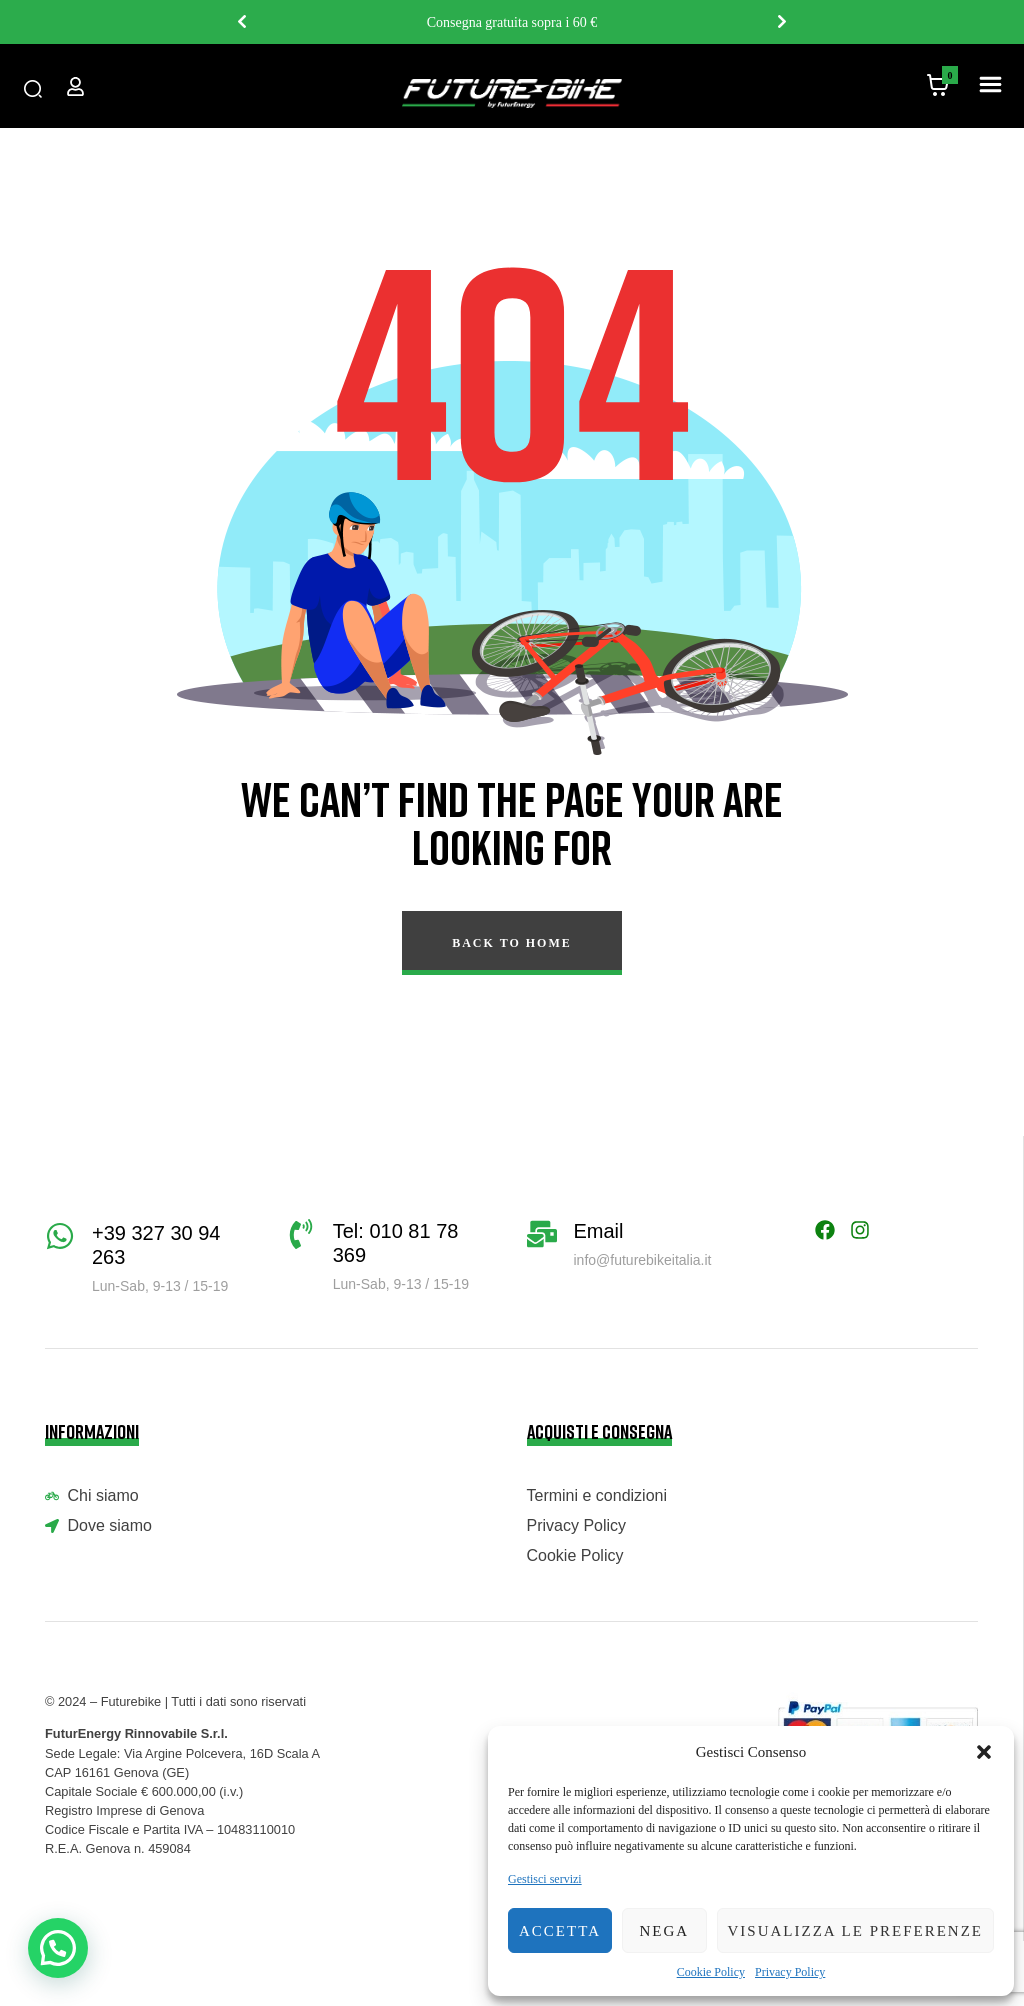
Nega (664, 1931)
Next (782, 22)
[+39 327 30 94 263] (60, 1236)
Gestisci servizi (545, 1879)
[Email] (542, 1234)
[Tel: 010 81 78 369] (301, 1234)
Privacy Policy (790, 1972)
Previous (242, 22)
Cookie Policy (711, 1972)
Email (599, 1231)
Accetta (560, 1931)
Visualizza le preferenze (856, 1931)
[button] (984, 1752)
